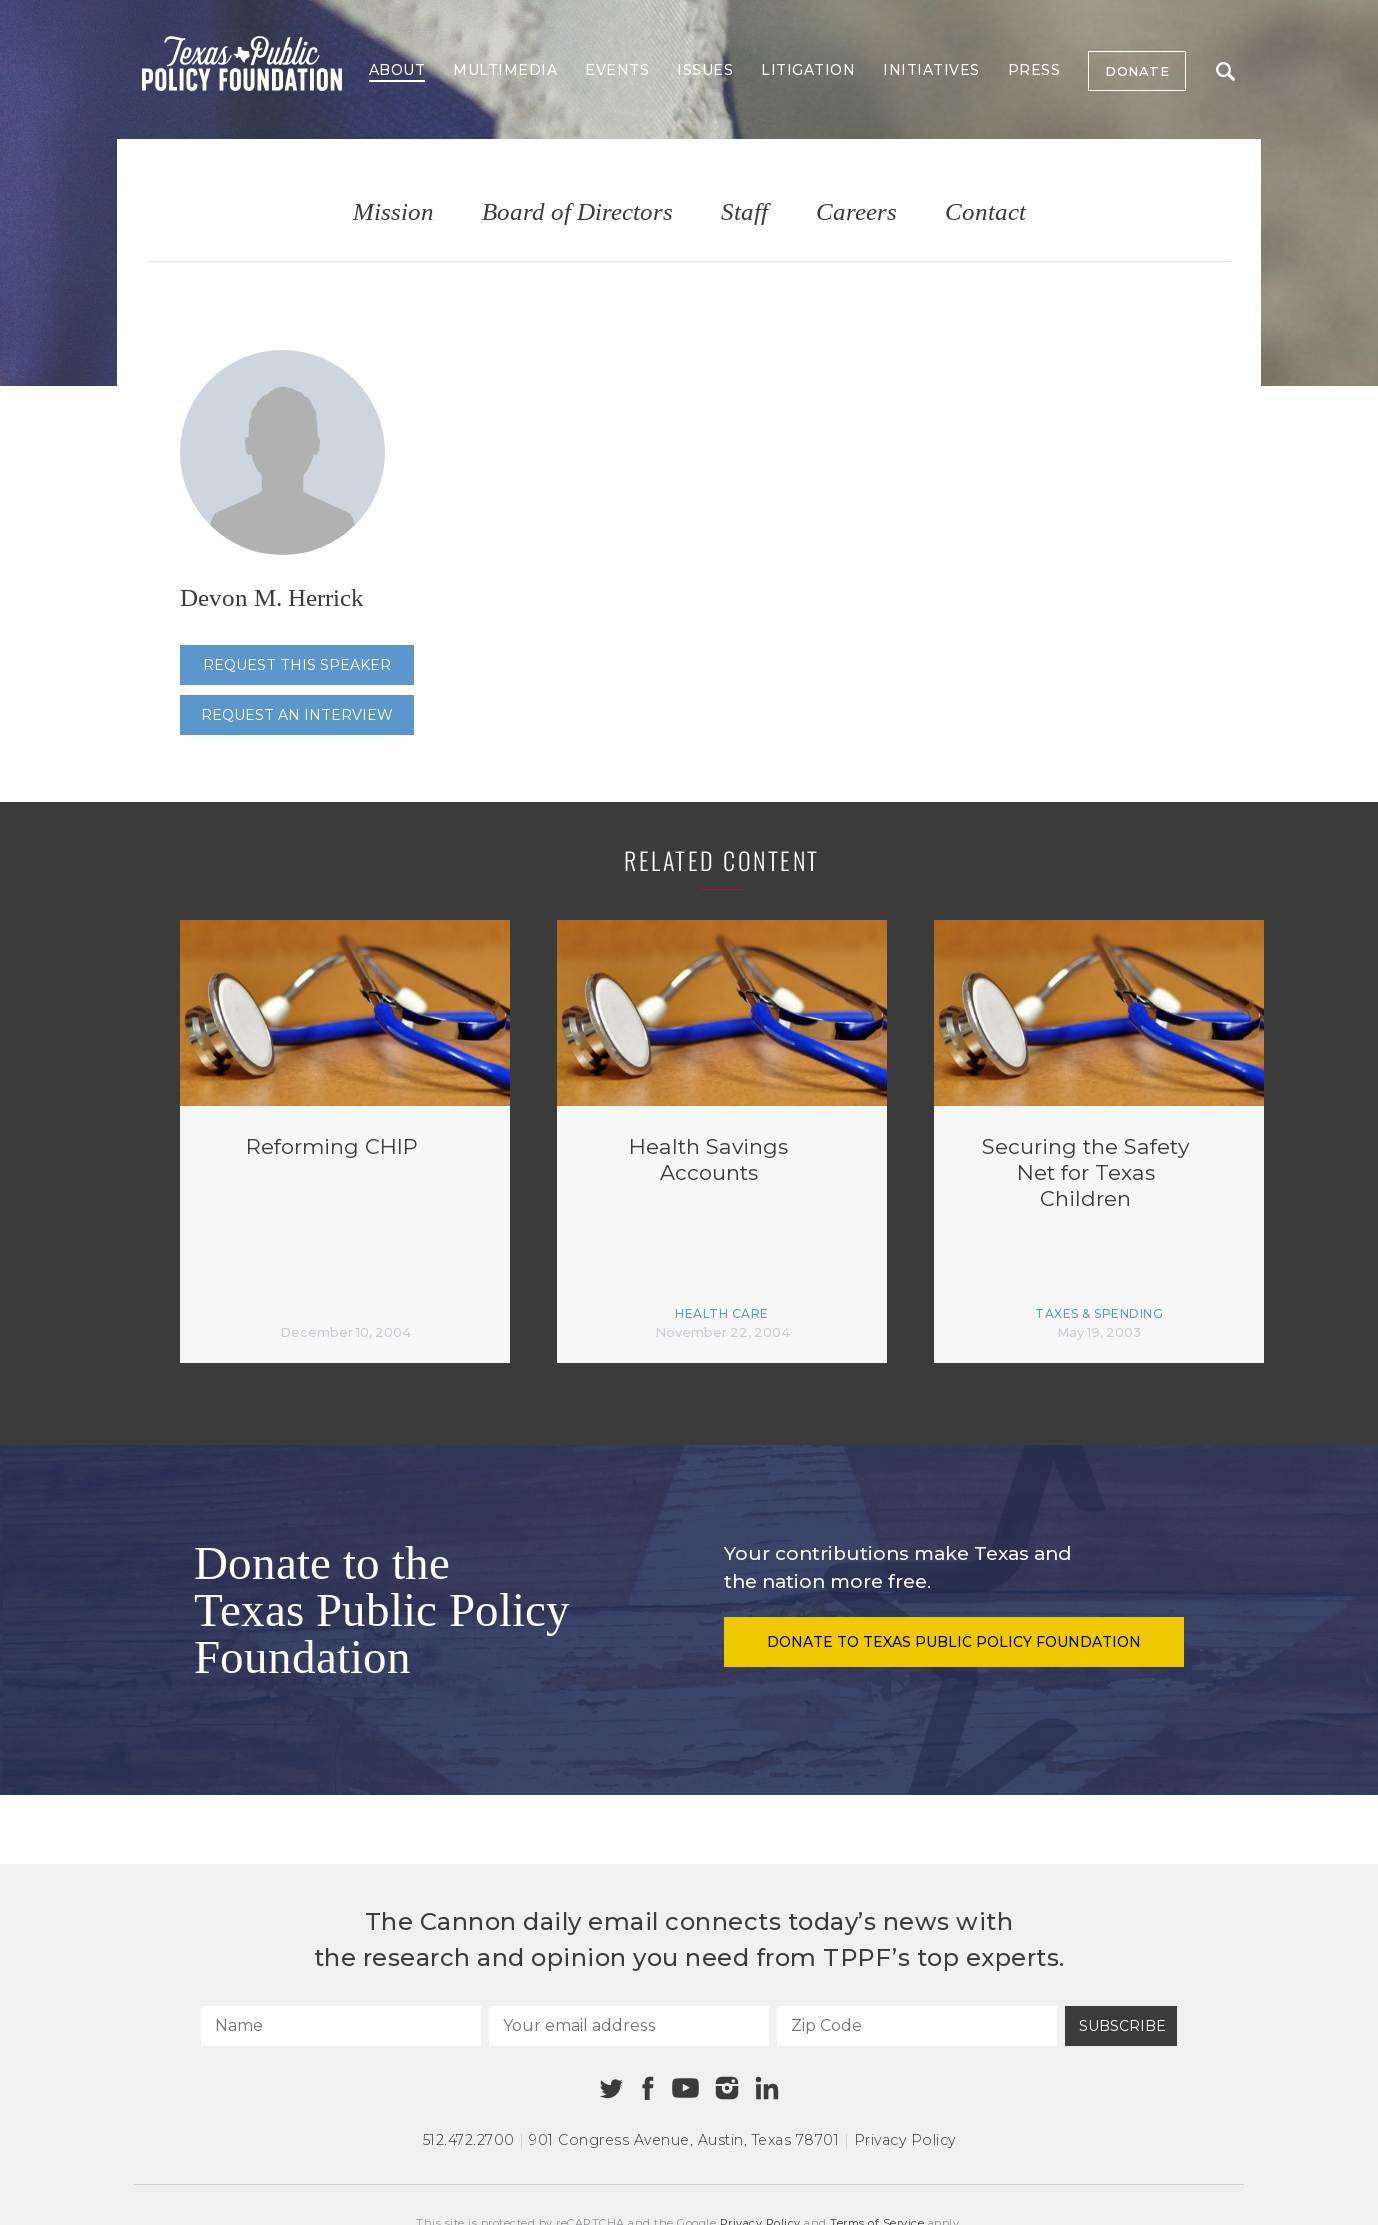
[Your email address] (629, 2026)
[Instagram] (727, 2088)
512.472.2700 (469, 2140)
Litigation (808, 70)
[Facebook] (648, 2088)
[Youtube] (685, 2089)
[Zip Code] (917, 2026)
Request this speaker (297, 665)
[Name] (341, 2026)
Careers (856, 212)
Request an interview (297, 715)
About (397, 70)
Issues (705, 70)
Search (1225, 71)
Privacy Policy (905, 2140)
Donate (1137, 71)
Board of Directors (577, 212)
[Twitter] (611, 2088)
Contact (985, 212)
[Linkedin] (767, 2088)
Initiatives (931, 70)
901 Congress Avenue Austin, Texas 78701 (684, 2140)
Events (617, 70)
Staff (744, 212)
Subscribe (1122, 2026)
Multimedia (505, 70)
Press (1034, 70)
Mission (393, 212)
